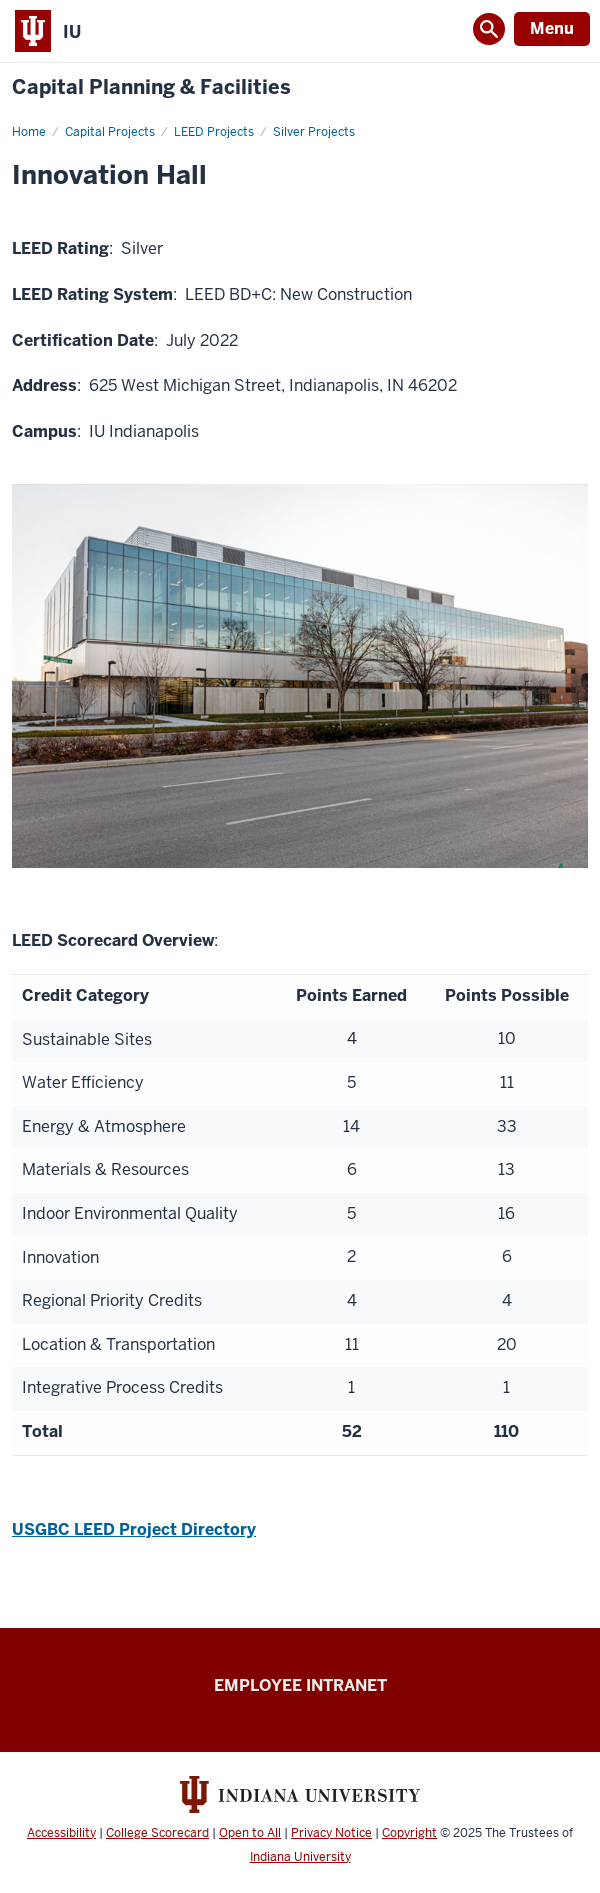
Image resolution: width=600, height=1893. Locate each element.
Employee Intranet (300, 1685)
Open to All (250, 1833)
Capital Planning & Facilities (151, 87)
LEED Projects (214, 132)
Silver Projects (314, 132)
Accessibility (61, 1833)
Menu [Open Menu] (552, 28)
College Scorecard (157, 1833)
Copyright (409, 1833)
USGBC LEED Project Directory (134, 1529)
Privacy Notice (331, 1833)
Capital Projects (110, 132)
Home (29, 132)
